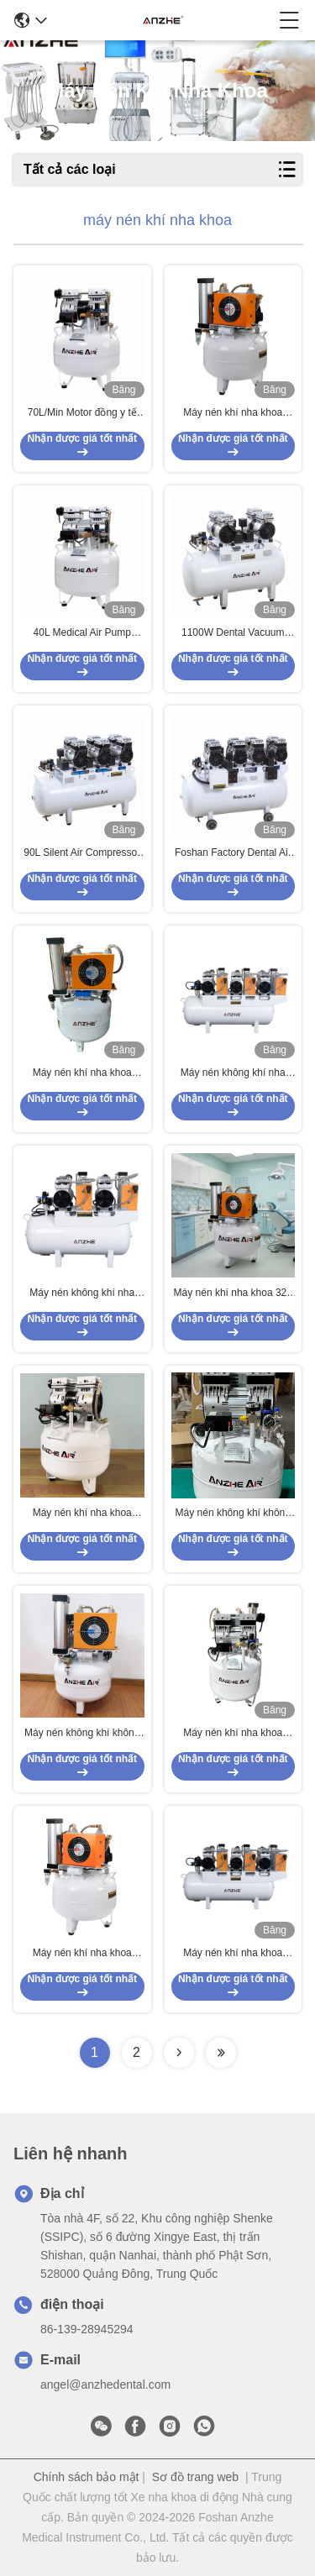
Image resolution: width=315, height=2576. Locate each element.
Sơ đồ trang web (195, 2477)
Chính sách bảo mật (86, 2477)
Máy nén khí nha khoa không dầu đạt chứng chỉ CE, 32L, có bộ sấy (233, 413)
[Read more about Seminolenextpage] (179, 2053)
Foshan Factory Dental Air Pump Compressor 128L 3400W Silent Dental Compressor (233, 853)
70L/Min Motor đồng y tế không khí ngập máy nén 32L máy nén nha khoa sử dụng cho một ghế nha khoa (82, 413)
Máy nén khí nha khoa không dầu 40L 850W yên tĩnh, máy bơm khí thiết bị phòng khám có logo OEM (233, 1733)
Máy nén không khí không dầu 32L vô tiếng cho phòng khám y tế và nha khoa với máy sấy (233, 1513)
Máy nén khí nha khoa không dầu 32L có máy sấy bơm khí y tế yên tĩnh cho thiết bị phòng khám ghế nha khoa (82, 1953)
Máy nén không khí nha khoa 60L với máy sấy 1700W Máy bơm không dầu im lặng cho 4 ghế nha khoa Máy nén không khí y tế (82, 1293)
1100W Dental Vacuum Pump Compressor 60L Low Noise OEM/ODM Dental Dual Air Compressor (233, 633)
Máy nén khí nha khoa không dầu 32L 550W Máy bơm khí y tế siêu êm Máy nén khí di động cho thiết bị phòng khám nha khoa (82, 1513)
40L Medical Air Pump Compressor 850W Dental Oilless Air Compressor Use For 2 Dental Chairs (82, 633)
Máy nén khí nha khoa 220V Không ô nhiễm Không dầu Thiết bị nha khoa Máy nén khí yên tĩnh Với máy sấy (233, 1953)
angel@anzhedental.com (105, 2384)
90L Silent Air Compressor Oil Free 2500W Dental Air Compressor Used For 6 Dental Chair (82, 853)
